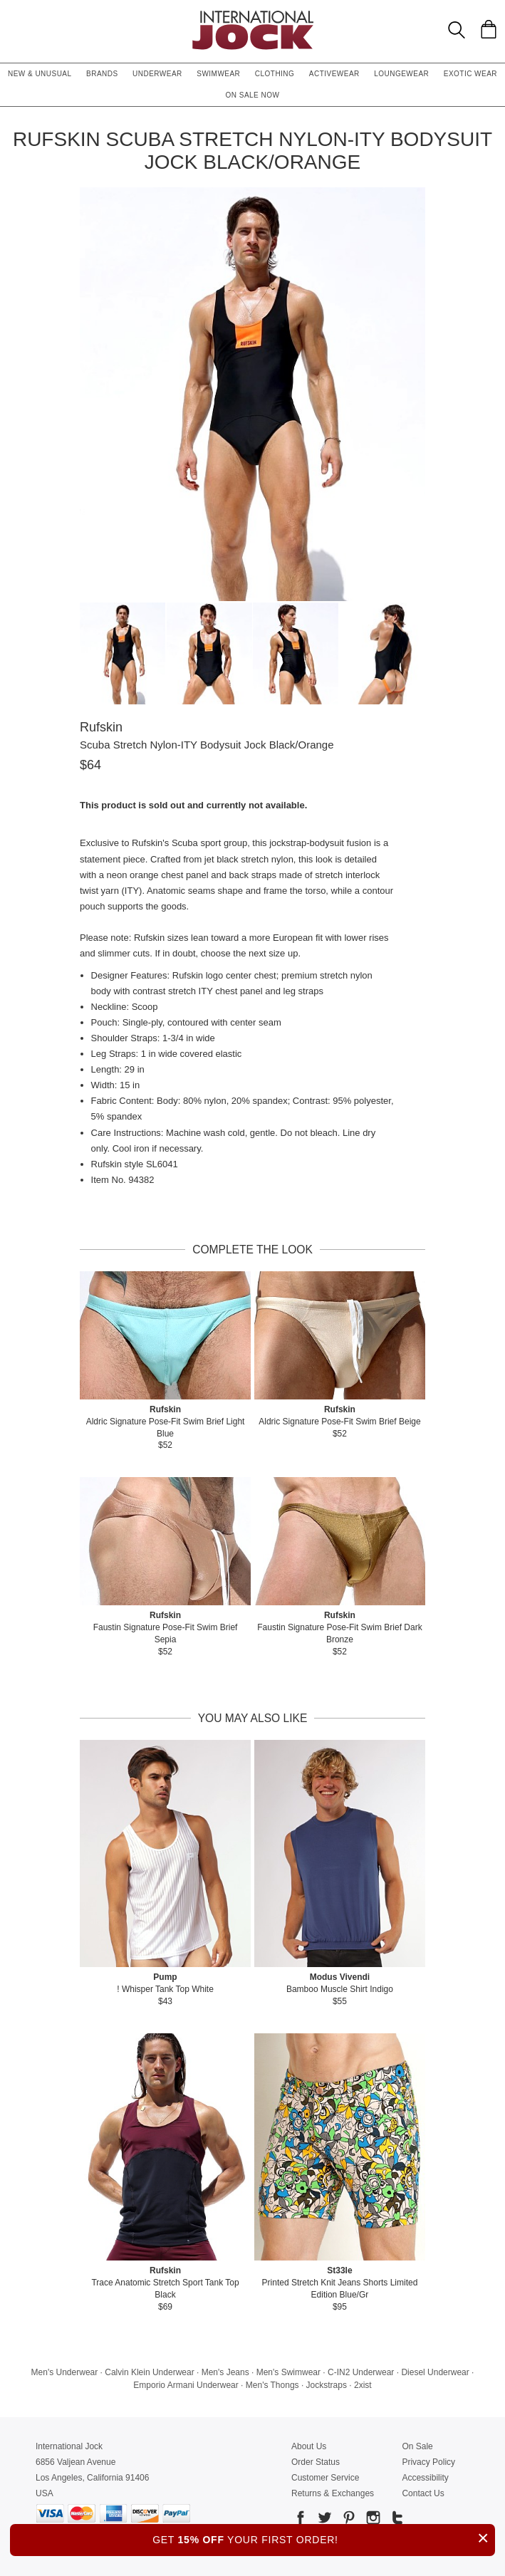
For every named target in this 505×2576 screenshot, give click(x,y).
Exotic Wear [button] (470, 74)
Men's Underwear (64, 2372)
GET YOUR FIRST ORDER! (323, 2538)
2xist (363, 2385)
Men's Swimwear (288, 2372)
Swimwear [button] (218, 74)
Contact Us (423, 2493)
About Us (308, 2446)
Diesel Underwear (435, 2372)
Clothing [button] (275, 74)
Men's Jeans (225, 2372)
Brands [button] (102, 74)
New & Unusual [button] (40, 74)
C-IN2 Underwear (361, 2372)
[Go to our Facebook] (300, 2520)
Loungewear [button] (401, 74)
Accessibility (425, 2478)
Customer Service (325, 2478)
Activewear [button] (334, 74)
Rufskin (101, 727)
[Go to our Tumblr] (396, 2520)
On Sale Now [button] (253, 95)
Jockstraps (326, 2385)
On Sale (417, 2446)
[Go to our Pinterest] (347, 2520)
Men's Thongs (272, 2385)
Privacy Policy (428, 2462)
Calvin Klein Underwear (149, 2372)
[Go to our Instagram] (372, 2520)
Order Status (315, 2462)
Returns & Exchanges (332, 2493)
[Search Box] (456, 29)
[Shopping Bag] (488, 29)
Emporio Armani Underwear (185, 2385)
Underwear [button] (157, 74)
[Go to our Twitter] (323, 2520)
